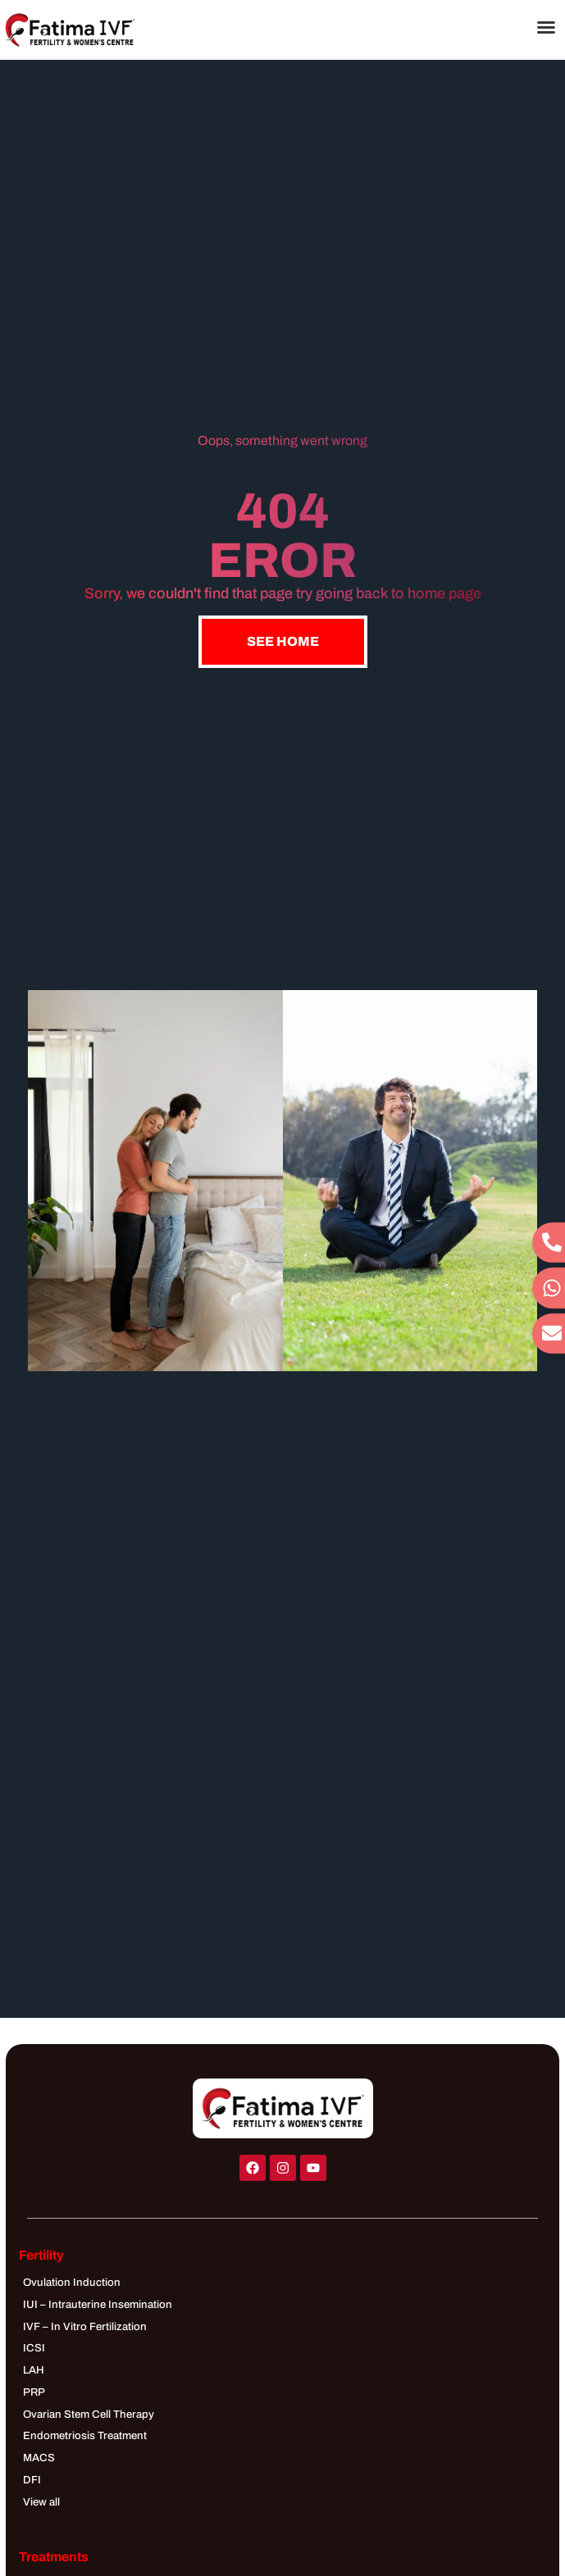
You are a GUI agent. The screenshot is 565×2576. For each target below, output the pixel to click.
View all (41, 2502)
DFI (32, 2480)
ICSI (34, 2348)
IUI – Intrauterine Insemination (97, 2304)
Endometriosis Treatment (85, 2435)
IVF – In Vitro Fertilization (85, 2326)
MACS (39, 2457)
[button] (546, 27)
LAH (33, 2370)
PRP (34, 2392)
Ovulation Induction (72, 2282)
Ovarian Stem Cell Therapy (88, 2414)
